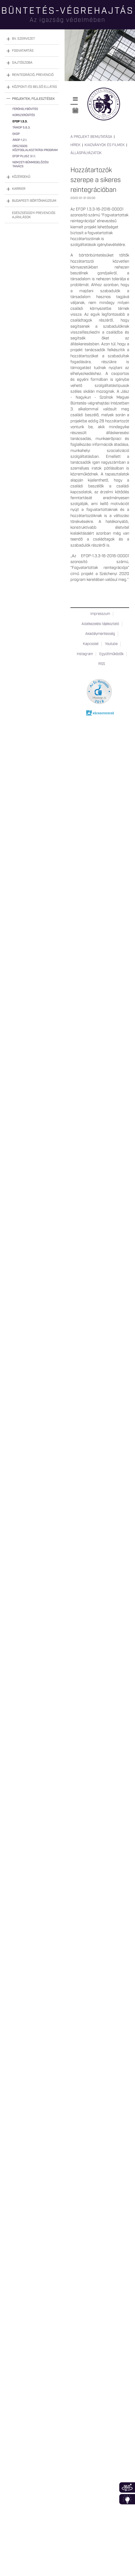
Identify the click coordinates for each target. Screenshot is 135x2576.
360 (127, 2487)
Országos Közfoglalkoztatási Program (35, 148)
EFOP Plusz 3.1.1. (24, 156)
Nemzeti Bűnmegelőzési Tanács (30, 164)
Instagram (85, 654)
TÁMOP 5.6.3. (21, 128)
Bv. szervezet (23, 39)
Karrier (18, 189)
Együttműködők (111, 654)
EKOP (16, 134)
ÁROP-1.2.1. (19, 140)
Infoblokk (127, 2499)
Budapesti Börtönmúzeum (34, 201)
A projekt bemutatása (91, 137)
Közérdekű (21, 177)
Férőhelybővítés (25, 109)
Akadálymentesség (100, 634)
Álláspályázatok (86, 153)
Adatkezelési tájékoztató (100, 624)
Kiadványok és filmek (105, 145)
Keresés (131, 20)
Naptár (75, 110)
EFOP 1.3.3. (19, 122)
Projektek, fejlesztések (33, 99)
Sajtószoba (22, 63)
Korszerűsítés (23, 115)
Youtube (111, 644)
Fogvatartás (23, 51)
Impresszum (100, 614)
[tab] (32, 39)
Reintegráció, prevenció (33, 75)
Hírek (75, 145)
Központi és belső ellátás (34, 87)
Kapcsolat (91, 644)
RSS (101, 664)
